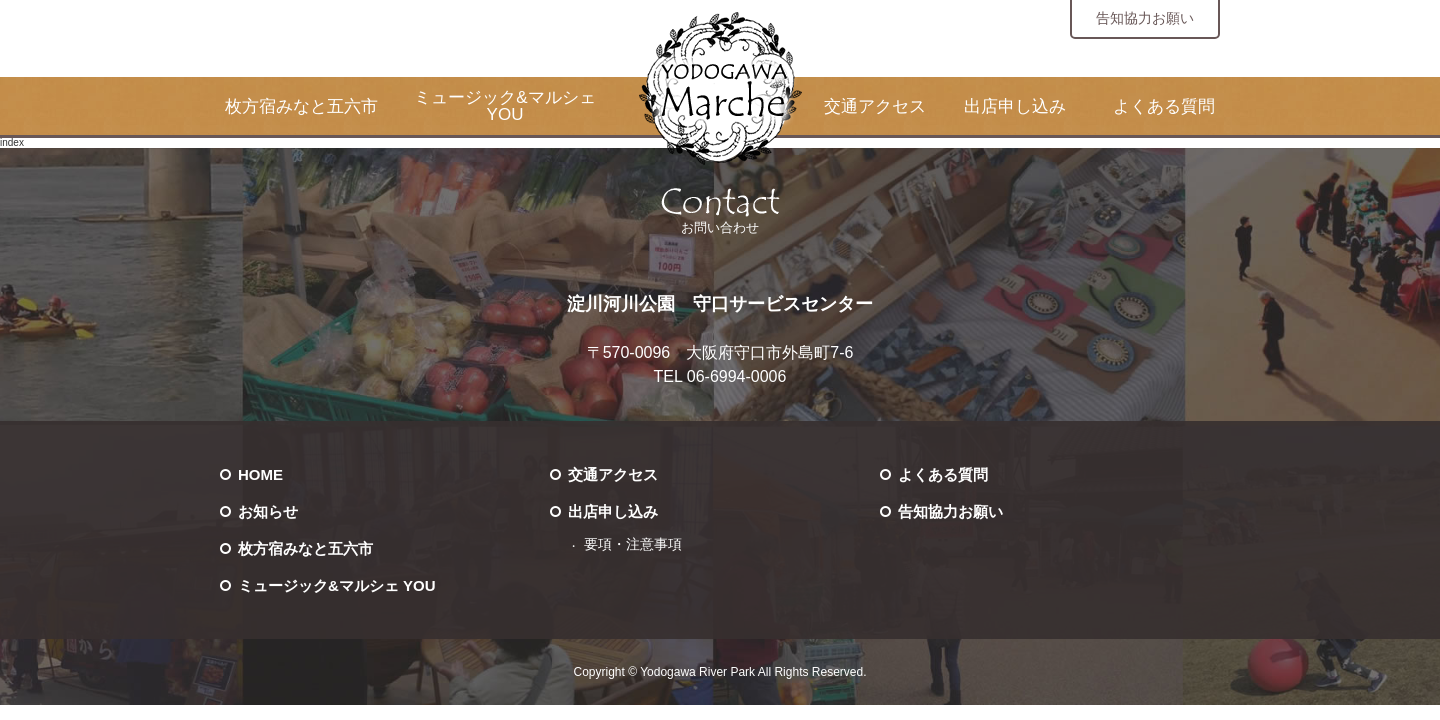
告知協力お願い (1145, 18)
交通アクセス (875, 106)
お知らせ (268, 511)
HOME (260, 474)
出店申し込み (1015, 106)
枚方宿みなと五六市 (301, 106)
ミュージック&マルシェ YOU (504, 106)
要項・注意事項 (633, 544)
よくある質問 (1164, 106)
